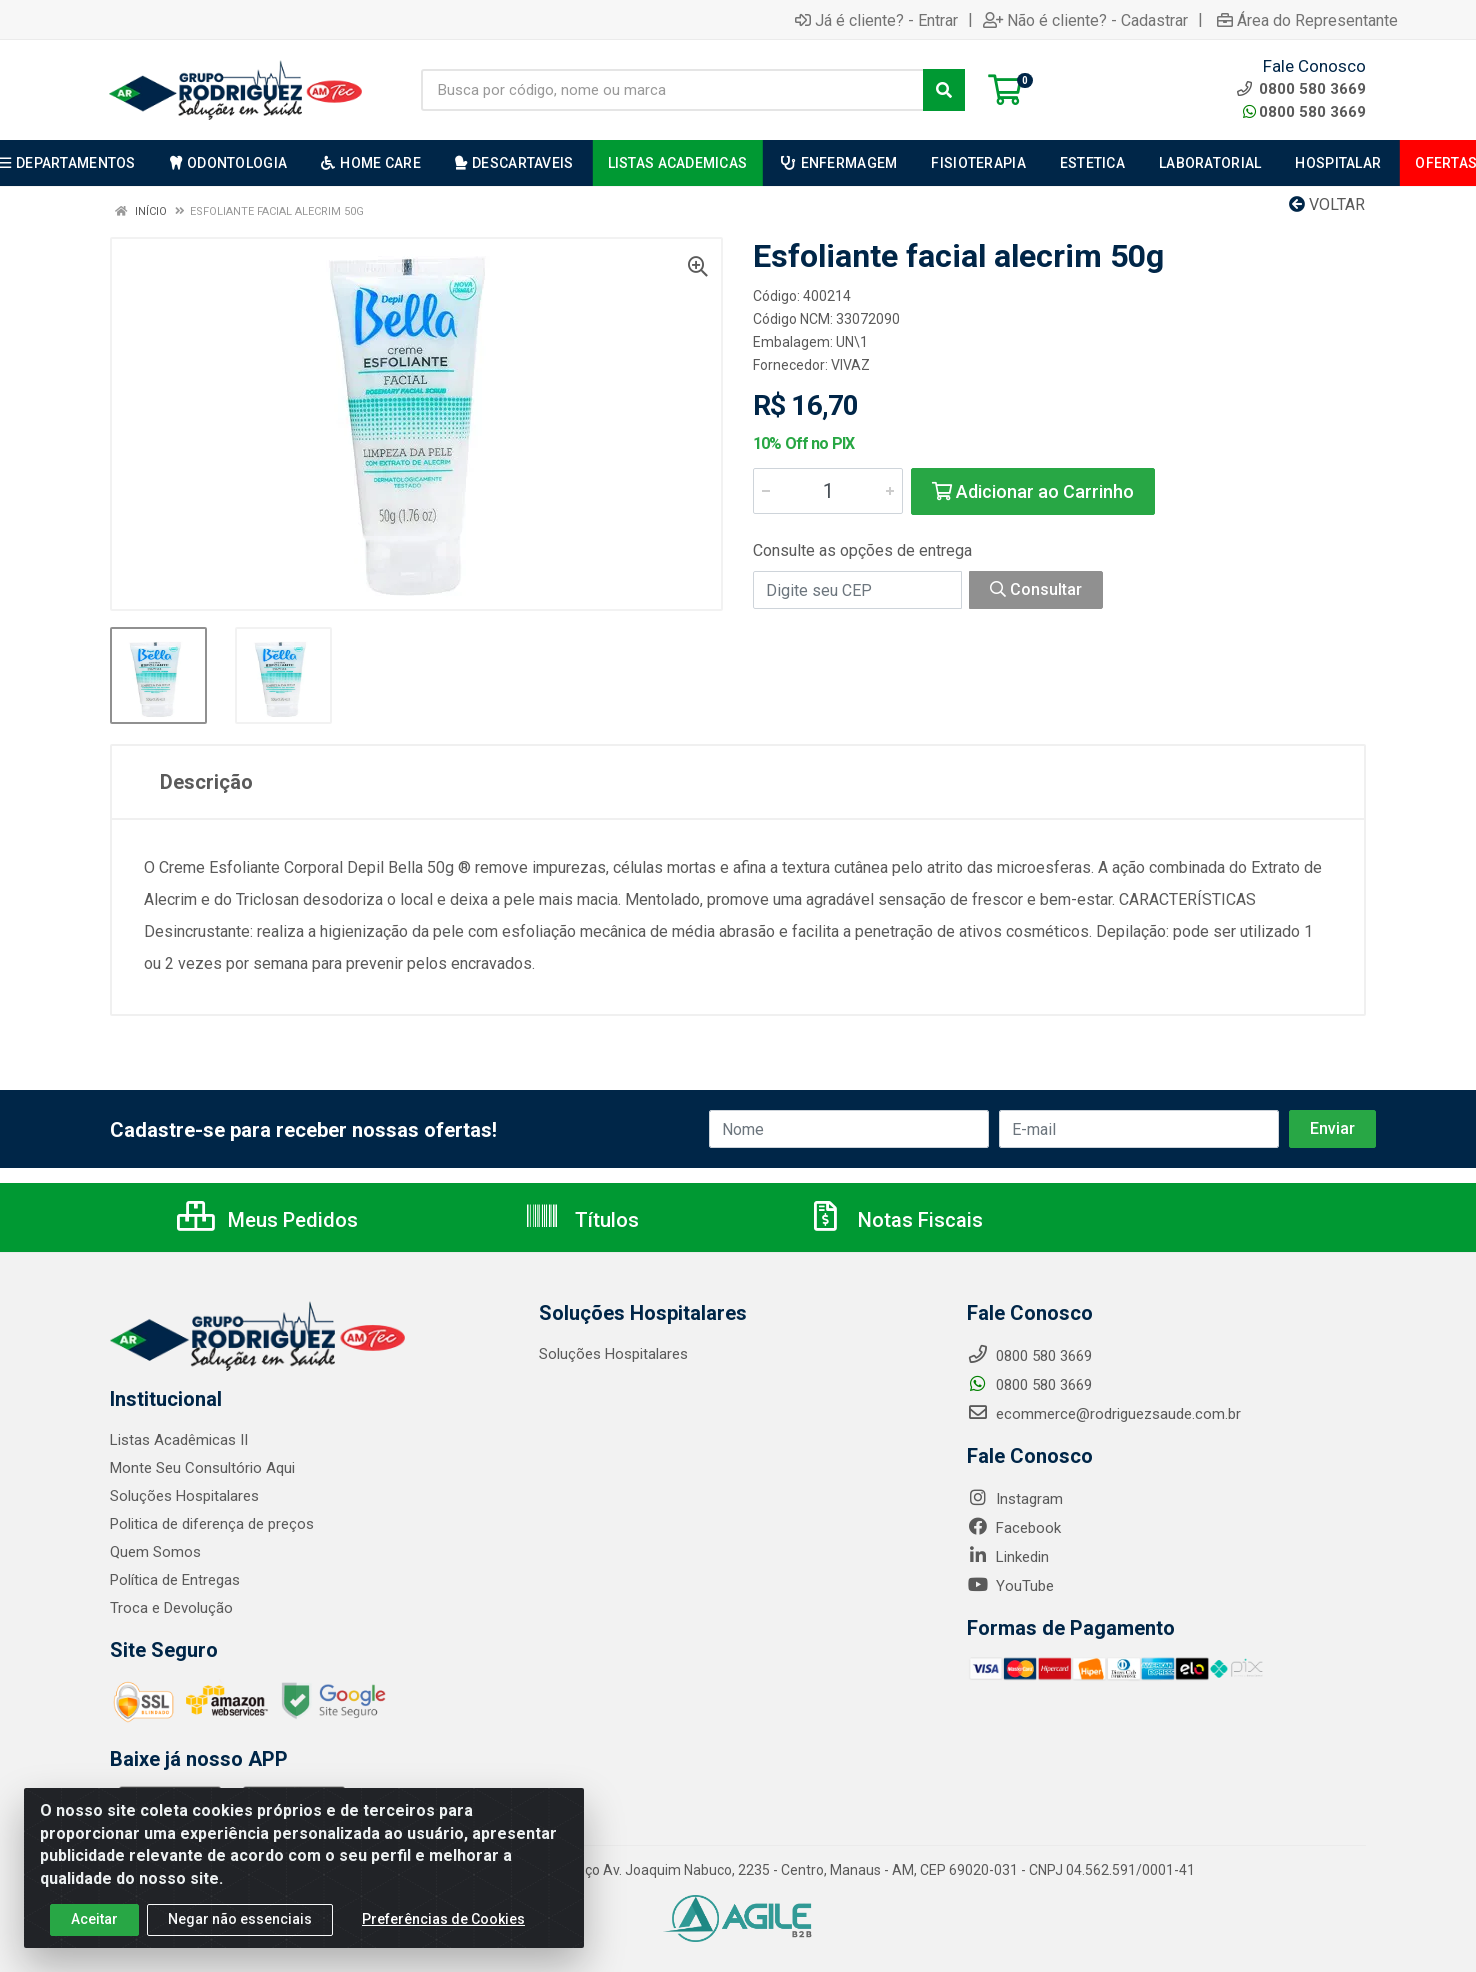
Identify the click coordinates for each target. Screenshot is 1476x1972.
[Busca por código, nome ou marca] (672, 90)
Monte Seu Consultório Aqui (202, 1468)
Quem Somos (155, 1552)
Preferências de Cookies (443, 1926)
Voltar (1327, 204)
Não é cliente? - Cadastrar (1085, 20)
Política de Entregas (175, 1580)
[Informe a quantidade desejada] (828, 491)
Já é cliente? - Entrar (876, 20)
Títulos (581, 1220)
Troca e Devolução (171, 1608)
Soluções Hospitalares (184, 1496)
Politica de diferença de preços (212, 1524)
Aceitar (94, 1926)
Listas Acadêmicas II (179, 1440)
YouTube (1010, 1586)
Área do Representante (1307, 20)
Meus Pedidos (267, 1220)
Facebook (1014, 1528)
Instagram (1015, 1499)
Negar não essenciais (240, 1926)
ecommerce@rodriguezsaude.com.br (1104, 1414)
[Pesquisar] (944, 90)
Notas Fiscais (895, 1220)
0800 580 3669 (1304, 112)
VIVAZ (850, 365)
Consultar (1036, 589)
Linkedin (1008, 1557)
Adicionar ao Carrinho (1033, 491)
